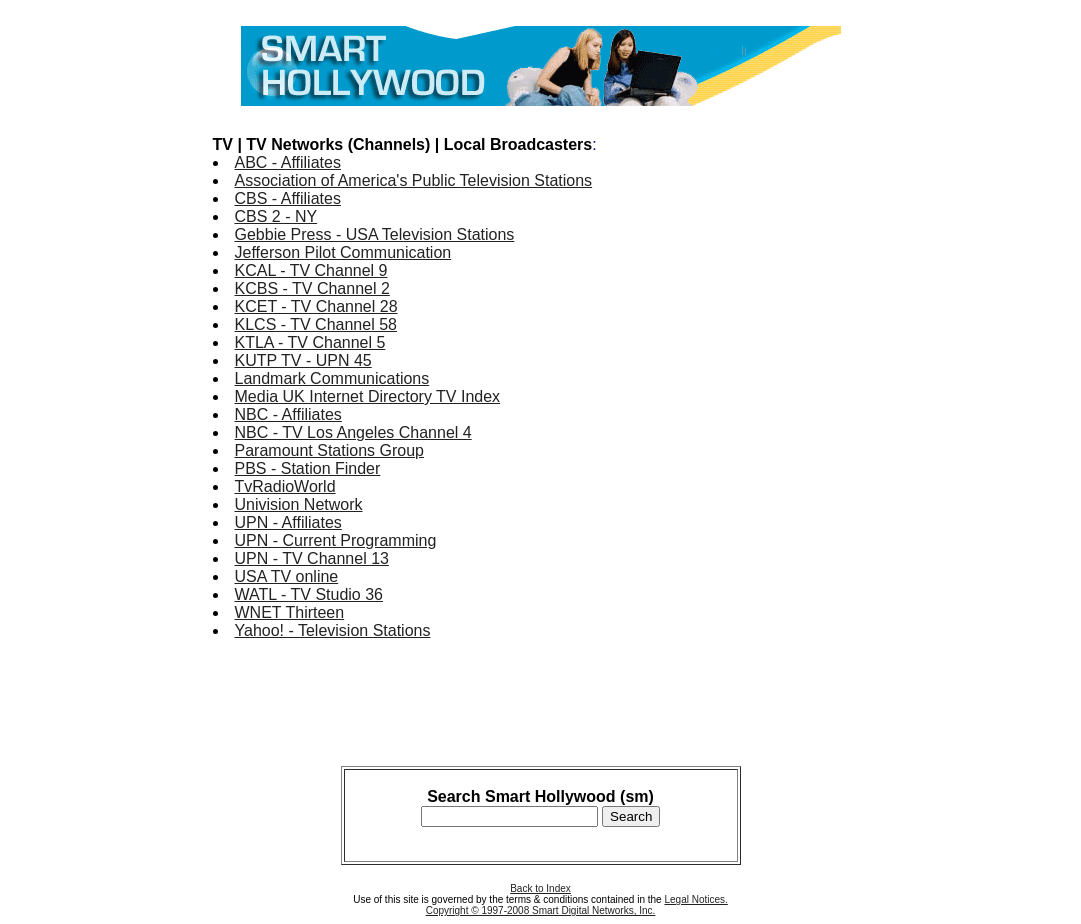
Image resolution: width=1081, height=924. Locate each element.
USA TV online (287, 576)
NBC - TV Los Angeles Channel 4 (353, 432)
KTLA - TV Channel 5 (310, 342)
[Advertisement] (789, 418)
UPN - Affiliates (288, 522)
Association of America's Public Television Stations (414, 180)
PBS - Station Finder (308, 468)
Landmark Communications (332, 378)
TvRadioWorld (285, 486)
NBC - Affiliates (288, 414)
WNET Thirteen (290, 612)
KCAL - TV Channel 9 (311, 270)
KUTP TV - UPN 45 (303, 360)
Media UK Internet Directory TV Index (368, 396)
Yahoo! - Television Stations (333, 630)
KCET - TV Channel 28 (316, 306)
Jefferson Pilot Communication (343, 252)
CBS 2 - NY (276, 216)
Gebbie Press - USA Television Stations (375, 234)
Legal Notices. (695, 899)
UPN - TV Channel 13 (312, 558)
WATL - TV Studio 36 (309, 594)
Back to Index (540, 888)
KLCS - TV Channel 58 (316, 324)
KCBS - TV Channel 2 (312, 288)
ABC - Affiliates (288, 162)
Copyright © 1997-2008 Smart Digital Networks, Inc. (541, 910)
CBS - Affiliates (288, 198)
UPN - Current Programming (336, 540)
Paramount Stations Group (329, 450)
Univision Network (299, 504)
